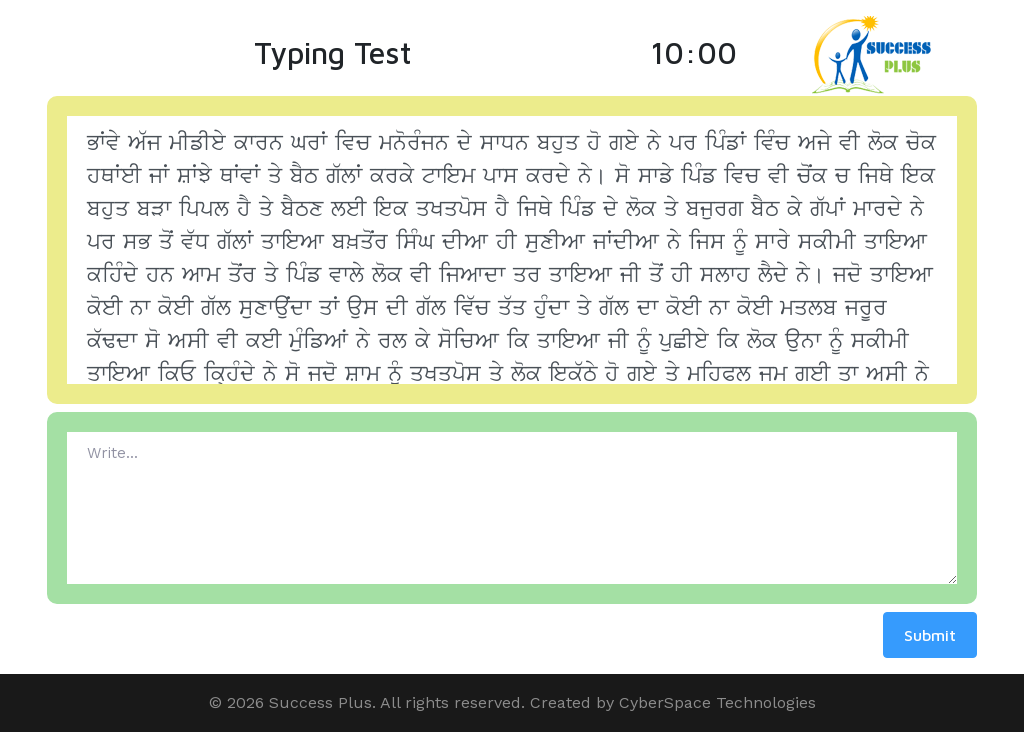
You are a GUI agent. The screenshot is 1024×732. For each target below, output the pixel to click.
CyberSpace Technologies (717, 702)
